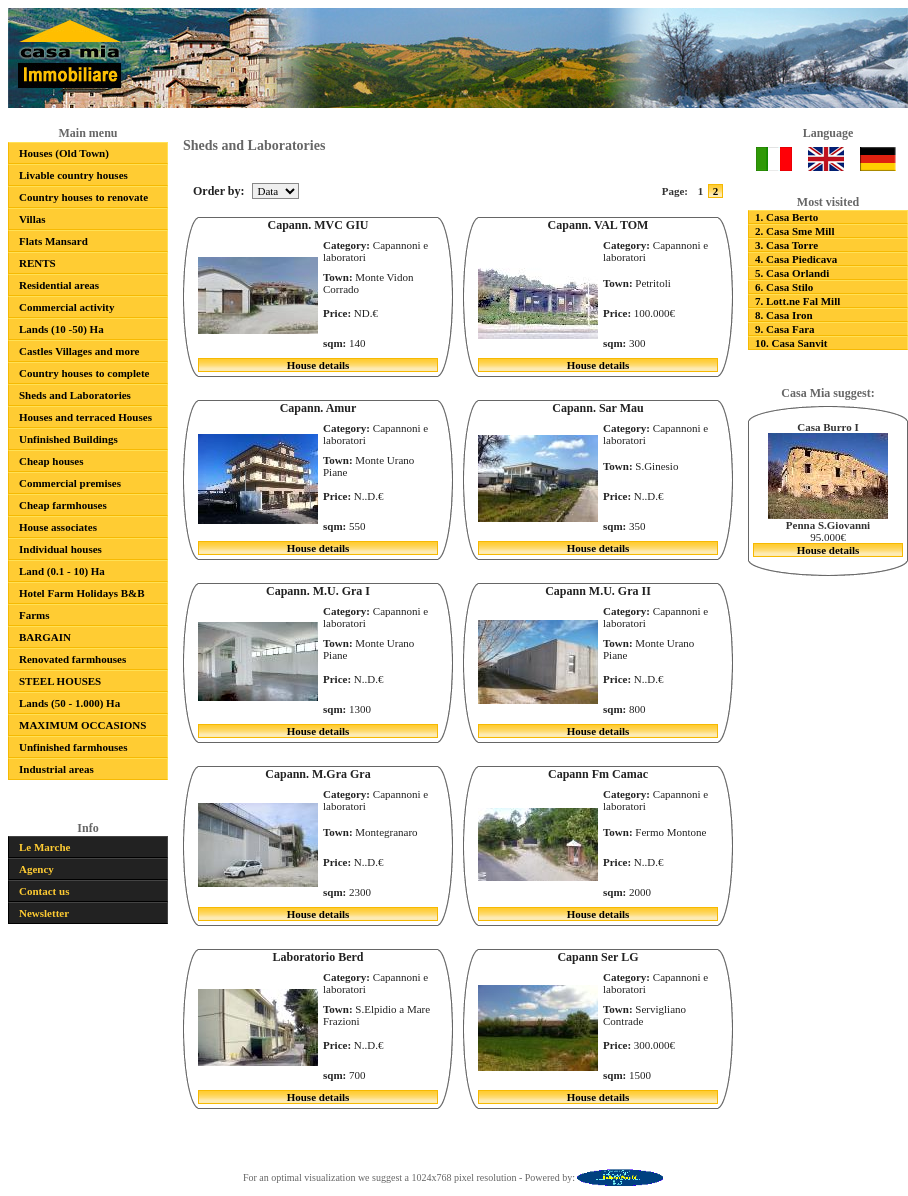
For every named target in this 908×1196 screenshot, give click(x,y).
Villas (32, 219)
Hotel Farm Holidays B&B (82, 593)
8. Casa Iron (784, 315)
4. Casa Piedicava (796, 259)
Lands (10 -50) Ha (61, 329)
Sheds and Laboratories (75, 395)
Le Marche (44, 847)
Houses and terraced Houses (85, 417)
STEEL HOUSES (60, 681)
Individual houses (60, 549)
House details (318, 365)
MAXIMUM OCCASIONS (82, 725)
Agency (36, 869)
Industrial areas (56, 769)
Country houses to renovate (83, 197)
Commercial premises (70, 483)
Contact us (44, 891)
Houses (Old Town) (64, 153)
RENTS (37, 263)
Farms (34, 615)
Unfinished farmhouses (73, 747)
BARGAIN (45, 637)
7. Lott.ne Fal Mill (797, 301)
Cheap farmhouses (63, 505)
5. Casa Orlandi (792, 273)
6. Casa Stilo (784, 287)
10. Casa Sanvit (791, 343)
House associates (58, 527)
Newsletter (44, 913)
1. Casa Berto (786, 217)
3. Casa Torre (786, 245)
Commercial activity (66, 307)
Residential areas (59, 285)
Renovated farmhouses (72, 659)
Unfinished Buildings (68, 439)
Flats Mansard (53, 241)
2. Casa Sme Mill (794, 231)
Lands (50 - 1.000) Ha (69, 703)
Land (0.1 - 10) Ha (62, 571)
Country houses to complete (84, 373)
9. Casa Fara (785, 329)
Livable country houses (73, 175)
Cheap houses (51, 461)
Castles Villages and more (79, 351)
